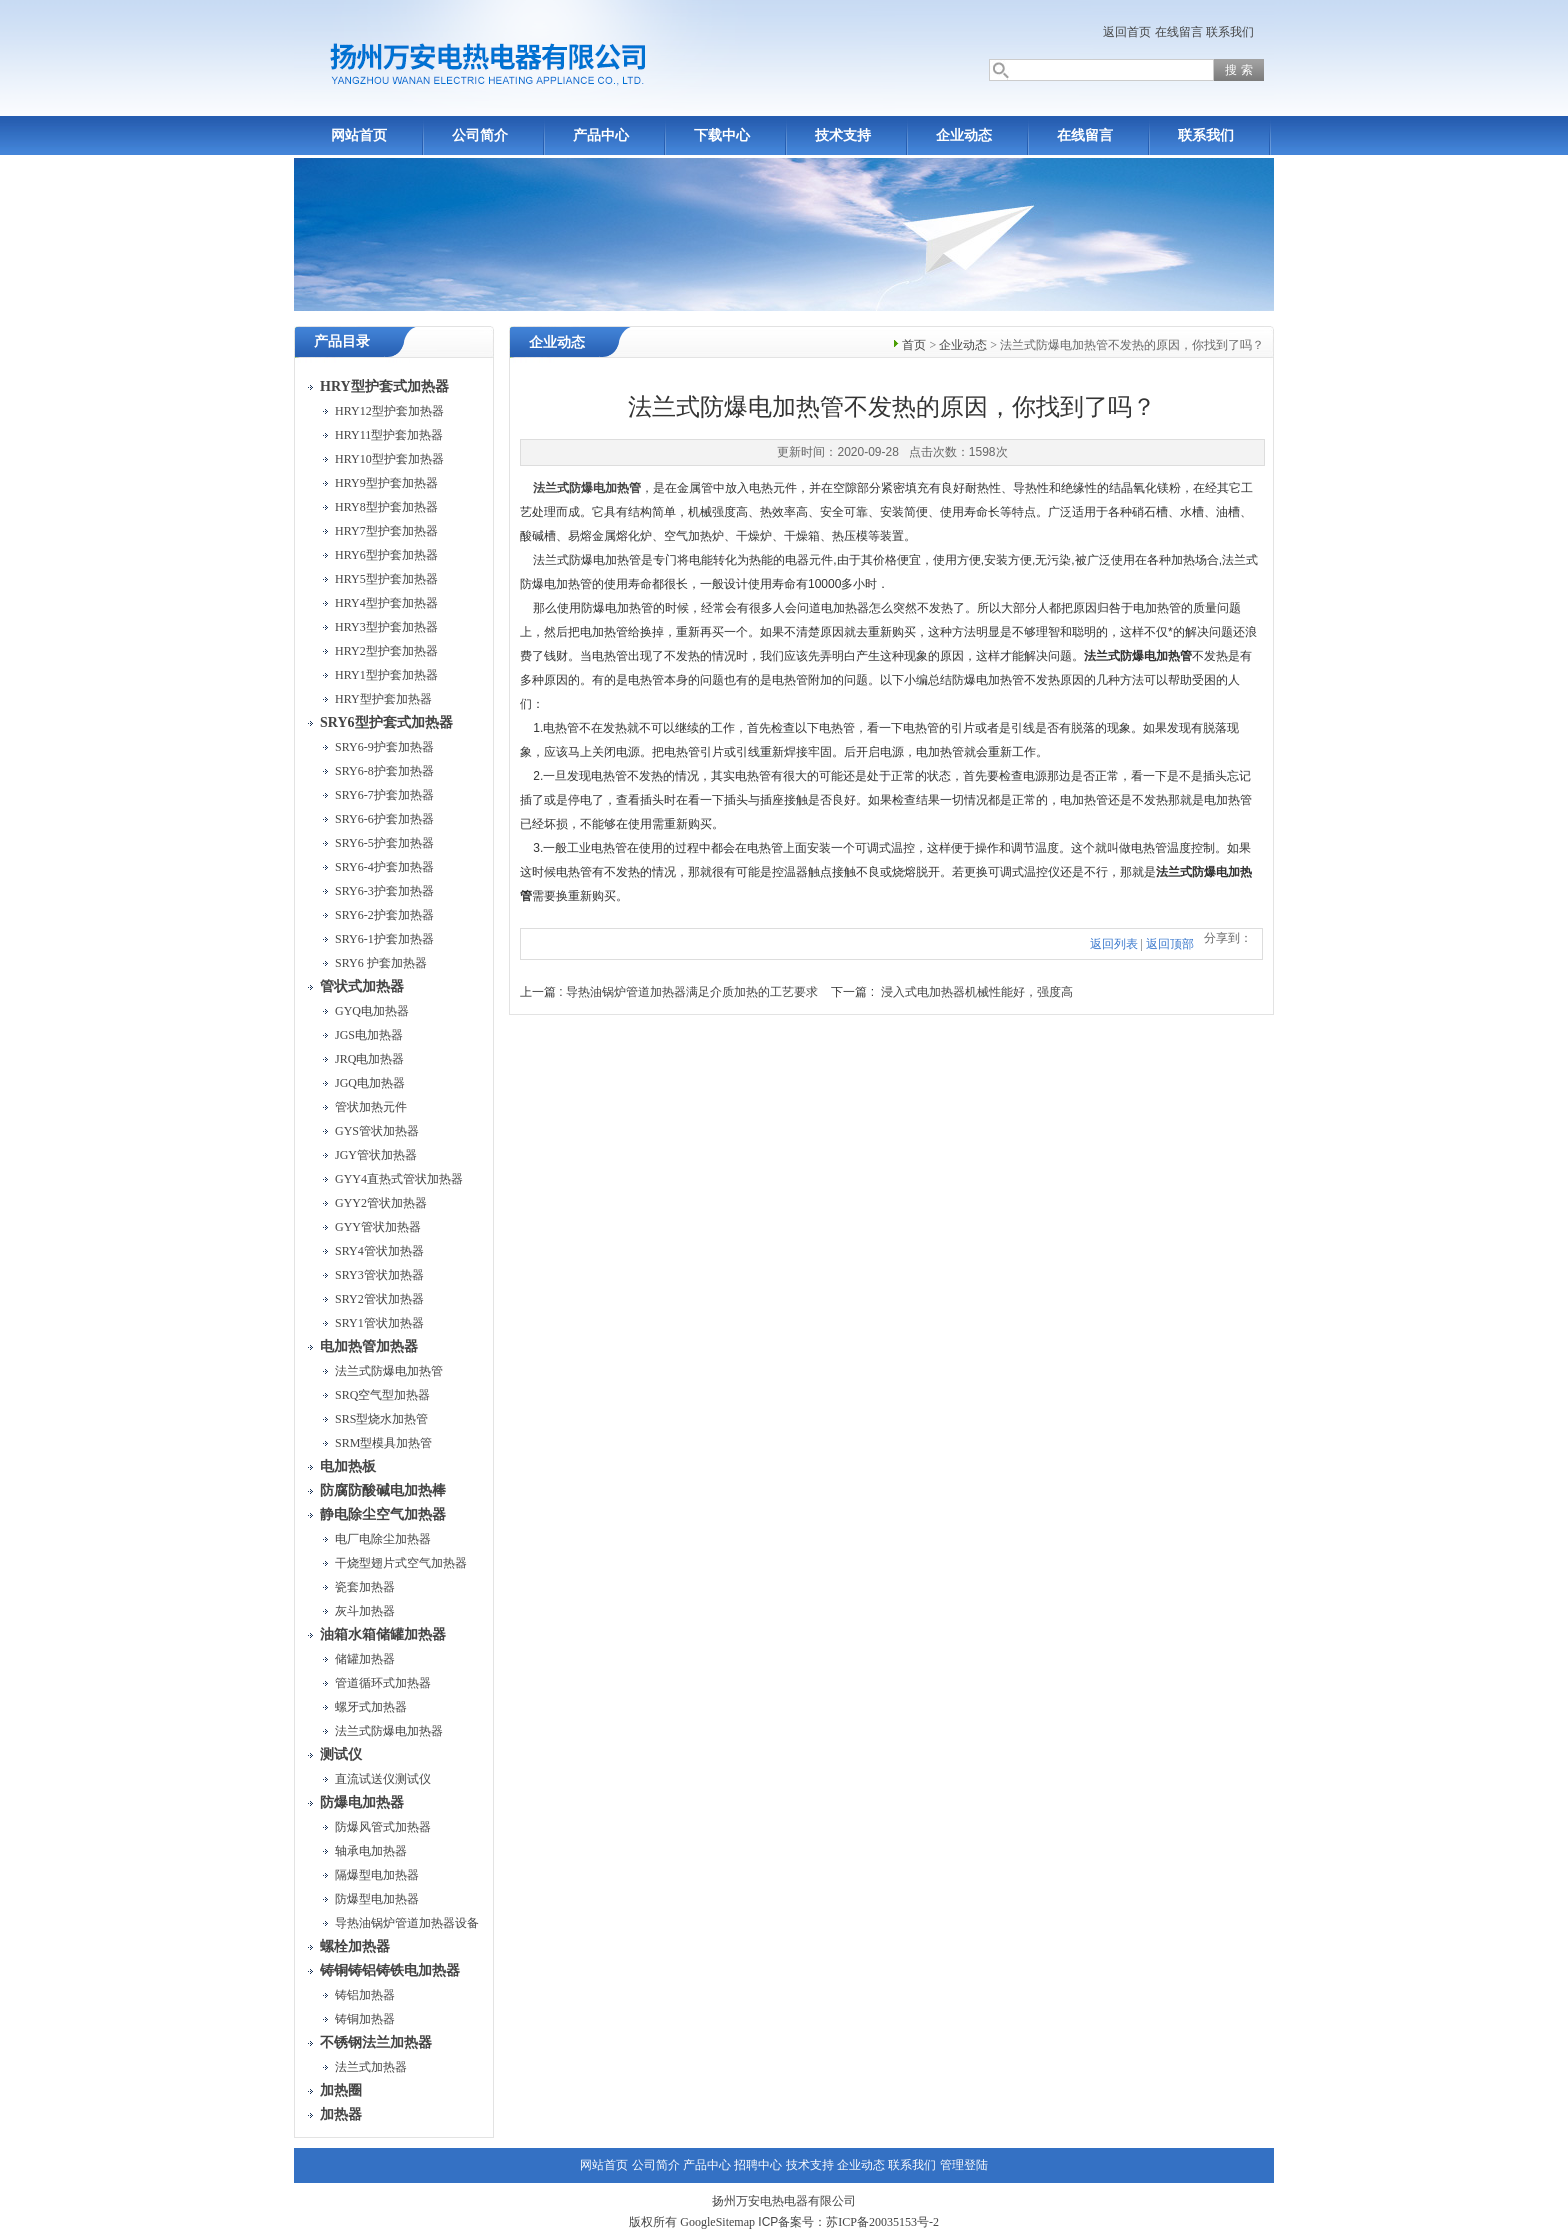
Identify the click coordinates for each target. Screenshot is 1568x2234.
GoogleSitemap (717, 2222)
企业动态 (964, 135)
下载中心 (722, 135)
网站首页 (359, 135)
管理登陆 (964, 2165)
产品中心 (601, 135)
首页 (914, 345)
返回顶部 (1170, 944)
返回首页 (1127, 32)
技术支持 (843, 135)
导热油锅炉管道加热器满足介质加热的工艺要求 (692, 992)
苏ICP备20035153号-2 (882, 2222)
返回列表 (1114, 944)
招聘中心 (758, 2165)
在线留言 (1179, 32)
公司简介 (480, 135)
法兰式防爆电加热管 (587, 488)
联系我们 (1230, 32)
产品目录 (342, 341)
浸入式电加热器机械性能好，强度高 (977, 992)
